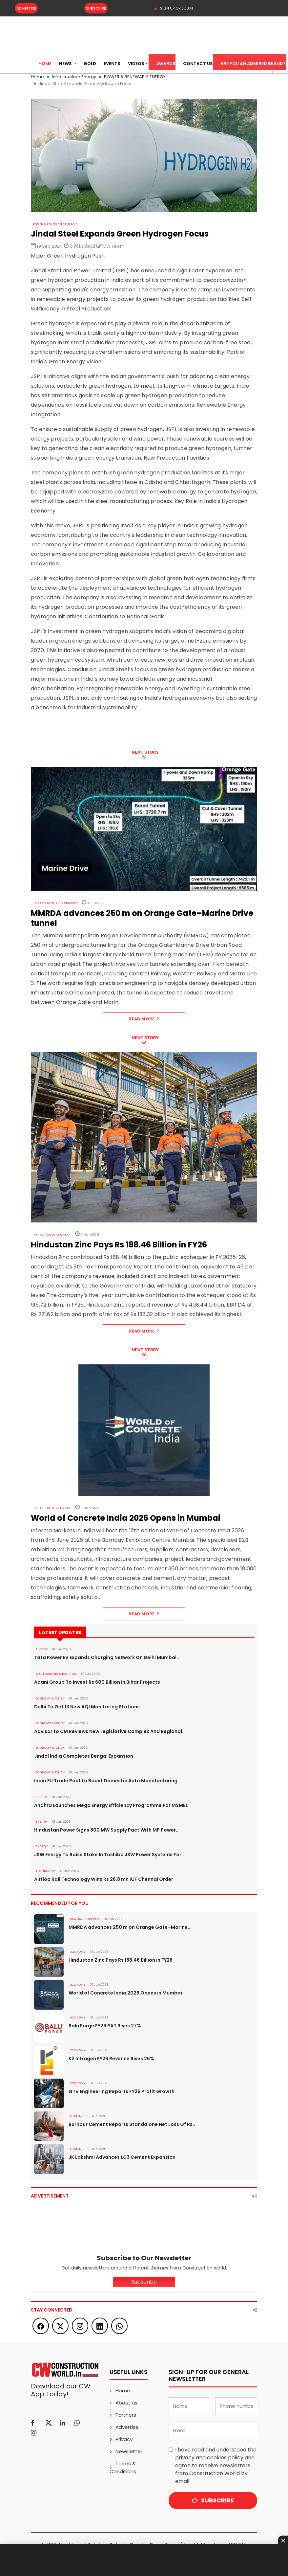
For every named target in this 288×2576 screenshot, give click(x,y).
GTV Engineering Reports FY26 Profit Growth (122, 2091)
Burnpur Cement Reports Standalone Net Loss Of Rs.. (132, 2124)
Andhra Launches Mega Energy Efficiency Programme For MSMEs (111, 1805)
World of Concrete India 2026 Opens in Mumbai (125, 1993)
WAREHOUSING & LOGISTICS (56, 1674)
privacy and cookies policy (209, 2457)
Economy (77, 1952)
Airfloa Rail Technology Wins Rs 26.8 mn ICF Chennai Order (103, 1879)
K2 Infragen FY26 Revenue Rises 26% (111, 2058)
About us (126, 2402)
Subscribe (96, 8)
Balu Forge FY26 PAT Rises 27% (105, 2025)
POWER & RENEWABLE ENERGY (54, 224)
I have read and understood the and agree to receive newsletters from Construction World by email (216, 2465)
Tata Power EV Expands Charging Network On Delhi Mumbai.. (106, 1657)
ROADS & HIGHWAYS (84, 1919)
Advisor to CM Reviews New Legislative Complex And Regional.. (109, 1731)
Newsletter (128, 2451)
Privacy (124, 2439)
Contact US (198, 63)
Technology (46, 1871)
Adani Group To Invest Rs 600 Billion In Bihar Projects (97, 1682)
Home (44, 63)
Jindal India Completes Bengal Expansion (83, 1756)
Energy (42, 1649)
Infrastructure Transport (54, 903)
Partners (125, 2414)
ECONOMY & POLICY (50, 1698)
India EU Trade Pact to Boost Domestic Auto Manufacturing (105, 1780)
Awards (165, 63)
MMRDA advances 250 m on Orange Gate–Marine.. (129, 1927)
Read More (144, 1019)
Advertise (26, 8)
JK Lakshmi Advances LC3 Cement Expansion (122, 2157)
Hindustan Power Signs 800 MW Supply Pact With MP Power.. (106, 1830)
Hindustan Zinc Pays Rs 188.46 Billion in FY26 (121, 1960)
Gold (90, 63)
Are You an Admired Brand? (253, 63)
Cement (76, 2116)
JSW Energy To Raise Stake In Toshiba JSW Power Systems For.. (109, 1854)
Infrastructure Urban (51, 1235)
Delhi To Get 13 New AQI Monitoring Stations (87, 1706)
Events (112, 63)
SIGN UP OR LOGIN (173, 8)
